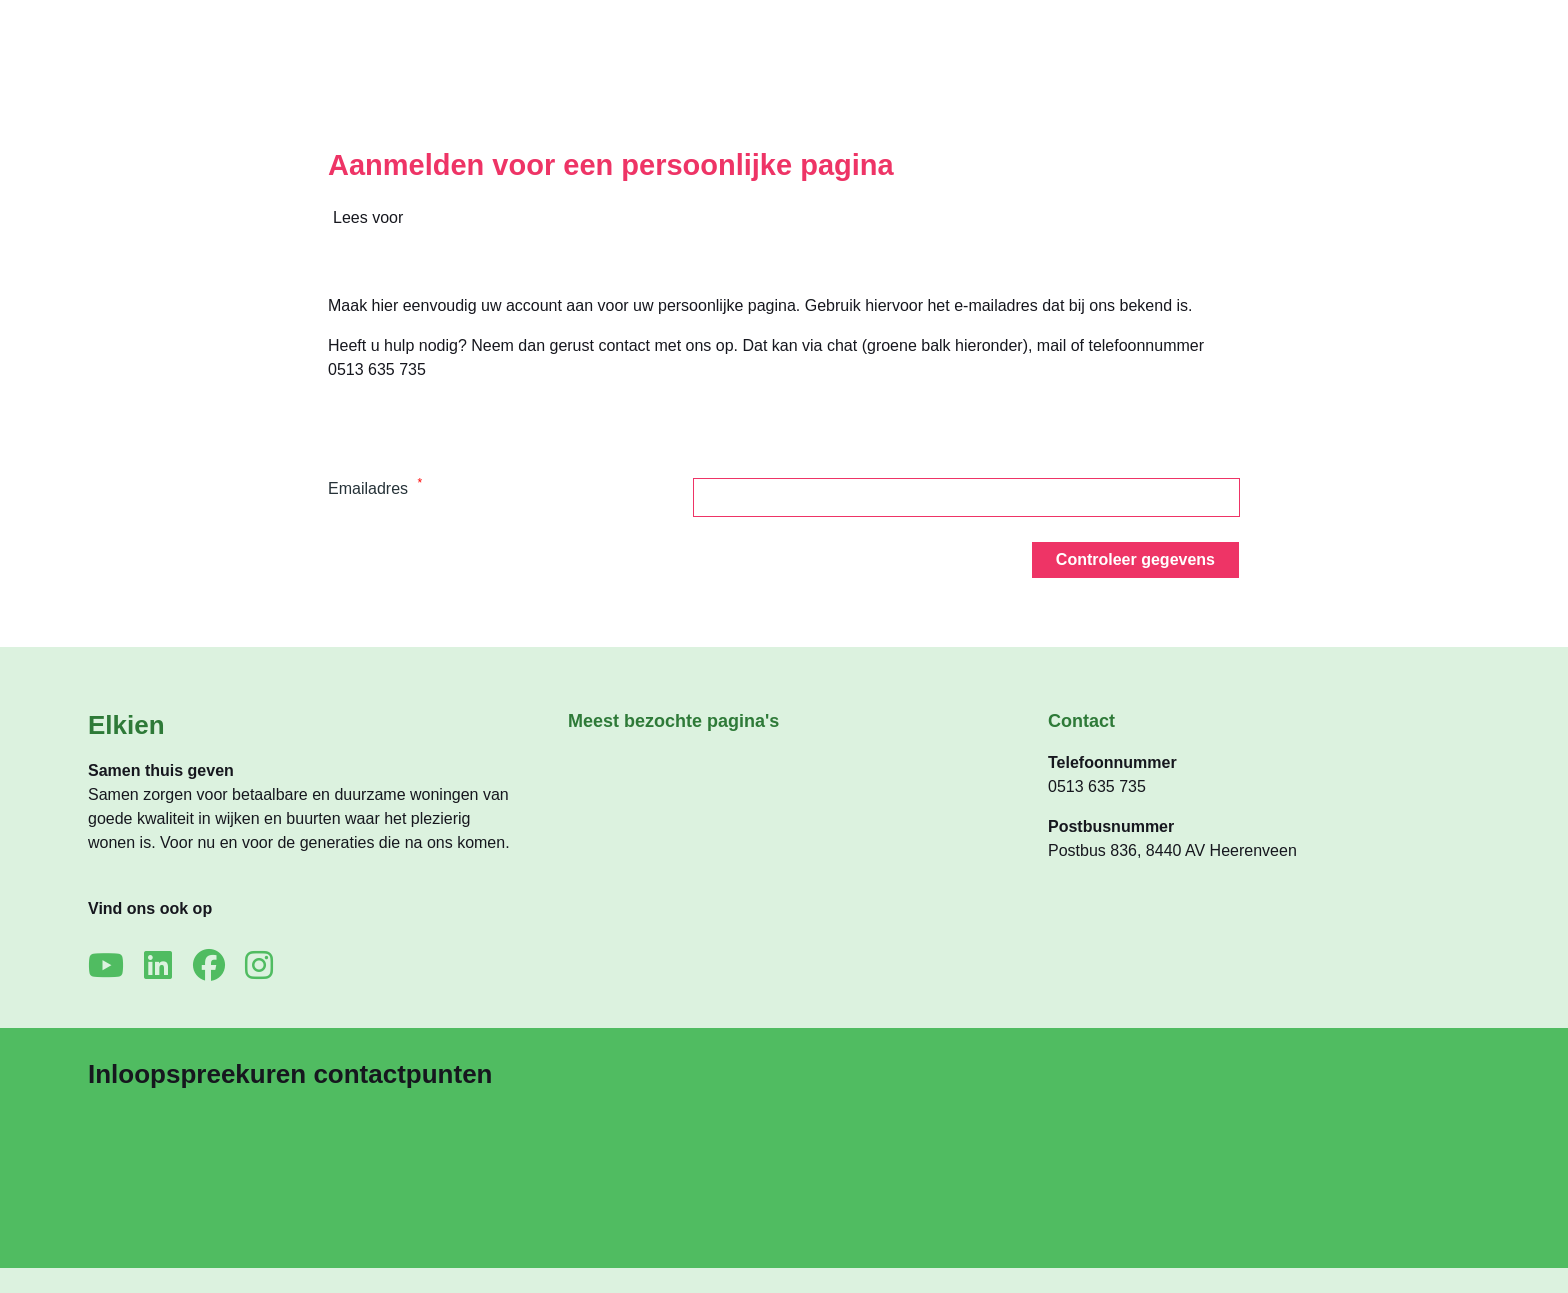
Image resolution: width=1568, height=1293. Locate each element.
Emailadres (375, 488)
